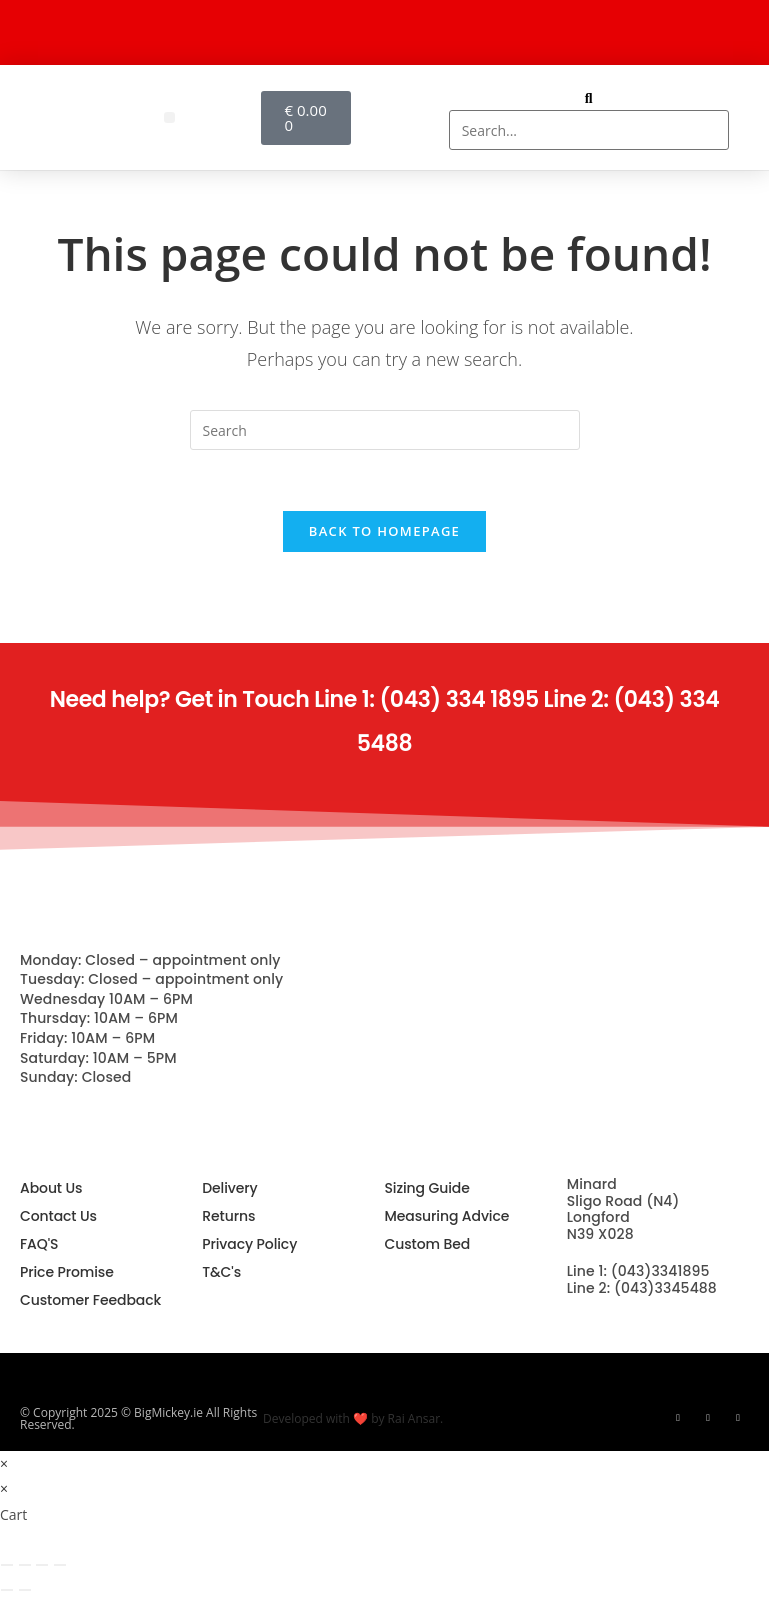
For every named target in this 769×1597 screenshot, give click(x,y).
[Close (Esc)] (60, 1565)
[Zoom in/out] (7, 1565)
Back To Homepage (384, 531)
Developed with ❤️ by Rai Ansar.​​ (353, 1418)
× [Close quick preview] (4, 1463)
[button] (169, 117)
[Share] (42, 1565)
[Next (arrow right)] (25, 1590)
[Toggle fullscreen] (25, 1565)
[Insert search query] (385, 430)
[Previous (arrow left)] (7, 1590)
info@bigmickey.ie (633, 1324)
